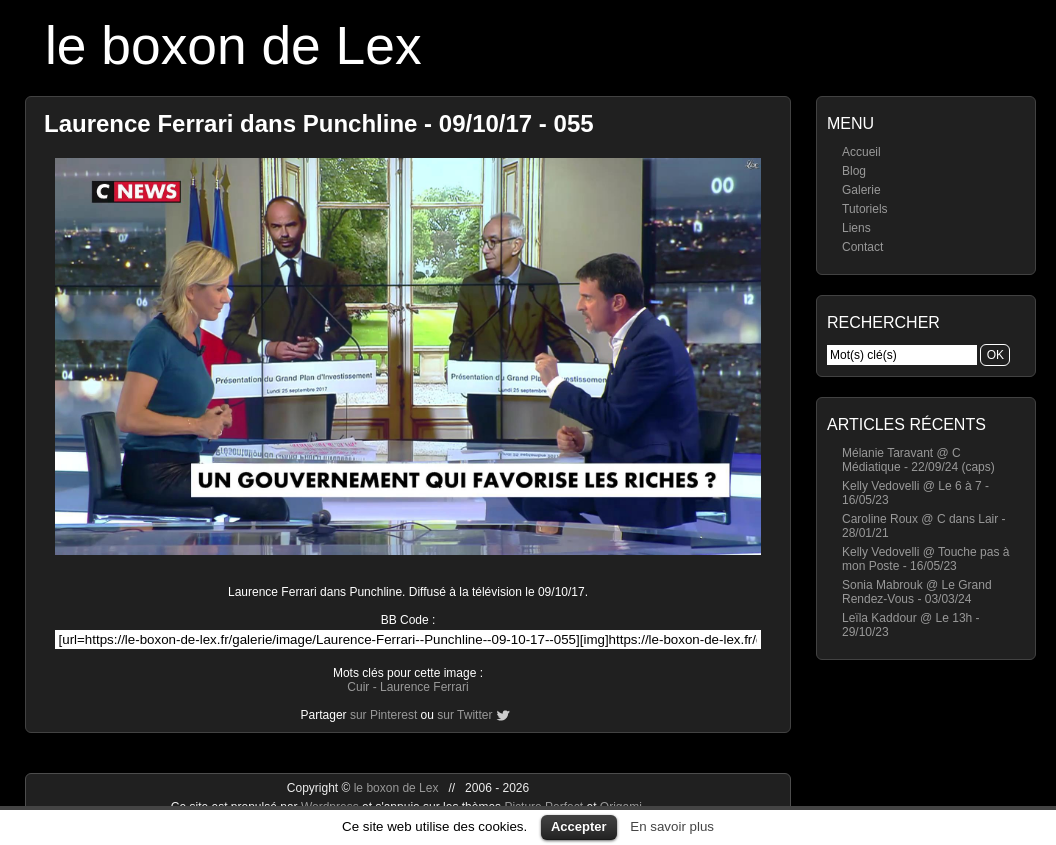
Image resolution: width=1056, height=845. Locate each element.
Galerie (861, 190)
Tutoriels (865, 209)
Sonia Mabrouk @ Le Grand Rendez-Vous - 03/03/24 (917, 592)
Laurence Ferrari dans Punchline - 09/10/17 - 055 (319, 123)
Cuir (358, 687)
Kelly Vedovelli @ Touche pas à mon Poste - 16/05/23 (925, 559)
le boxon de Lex (233, 45)
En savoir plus (672, 826)
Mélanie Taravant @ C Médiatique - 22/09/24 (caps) (918, 460)
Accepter (579, 826)
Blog (854, 171)
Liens (856, 228)
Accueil (861, 152)
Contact (862, 247)
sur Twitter (464, 715)
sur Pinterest (383, 715)
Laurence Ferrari (424, 687)
